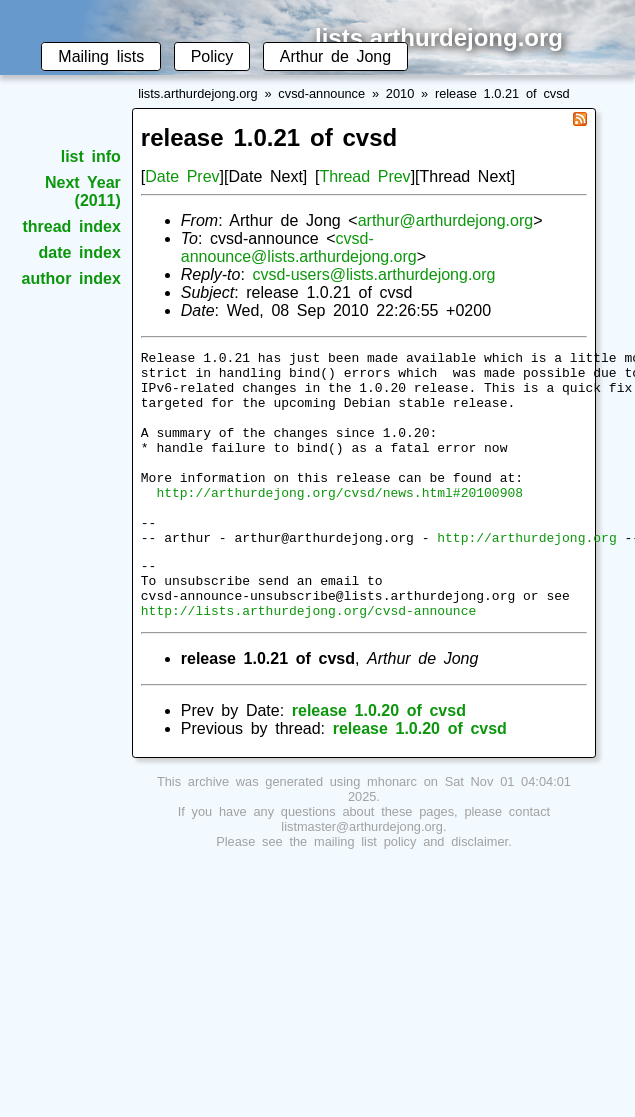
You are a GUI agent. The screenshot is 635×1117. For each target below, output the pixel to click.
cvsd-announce (321, 93)
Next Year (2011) (83, 191)
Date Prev (182, 176)
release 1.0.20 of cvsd (379, 761)
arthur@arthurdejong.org (445, 220)
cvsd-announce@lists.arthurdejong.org (299, 247)
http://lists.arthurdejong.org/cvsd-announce (308, 661)
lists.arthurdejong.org (198, 93)
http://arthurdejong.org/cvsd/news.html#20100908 (339, 522)
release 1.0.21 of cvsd (502, 93)
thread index (71, 226)
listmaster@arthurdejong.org (362, 877)
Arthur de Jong (335, 56)
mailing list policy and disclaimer (411, 892)
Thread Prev (364, 176)
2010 (400, 93)
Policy (212, 56)
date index (79, 252)
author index (71, 278)
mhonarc (392, 832)
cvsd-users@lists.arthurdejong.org (373, 274)
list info (91, 156)
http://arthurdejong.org (526, 576)
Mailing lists (101, 56)
